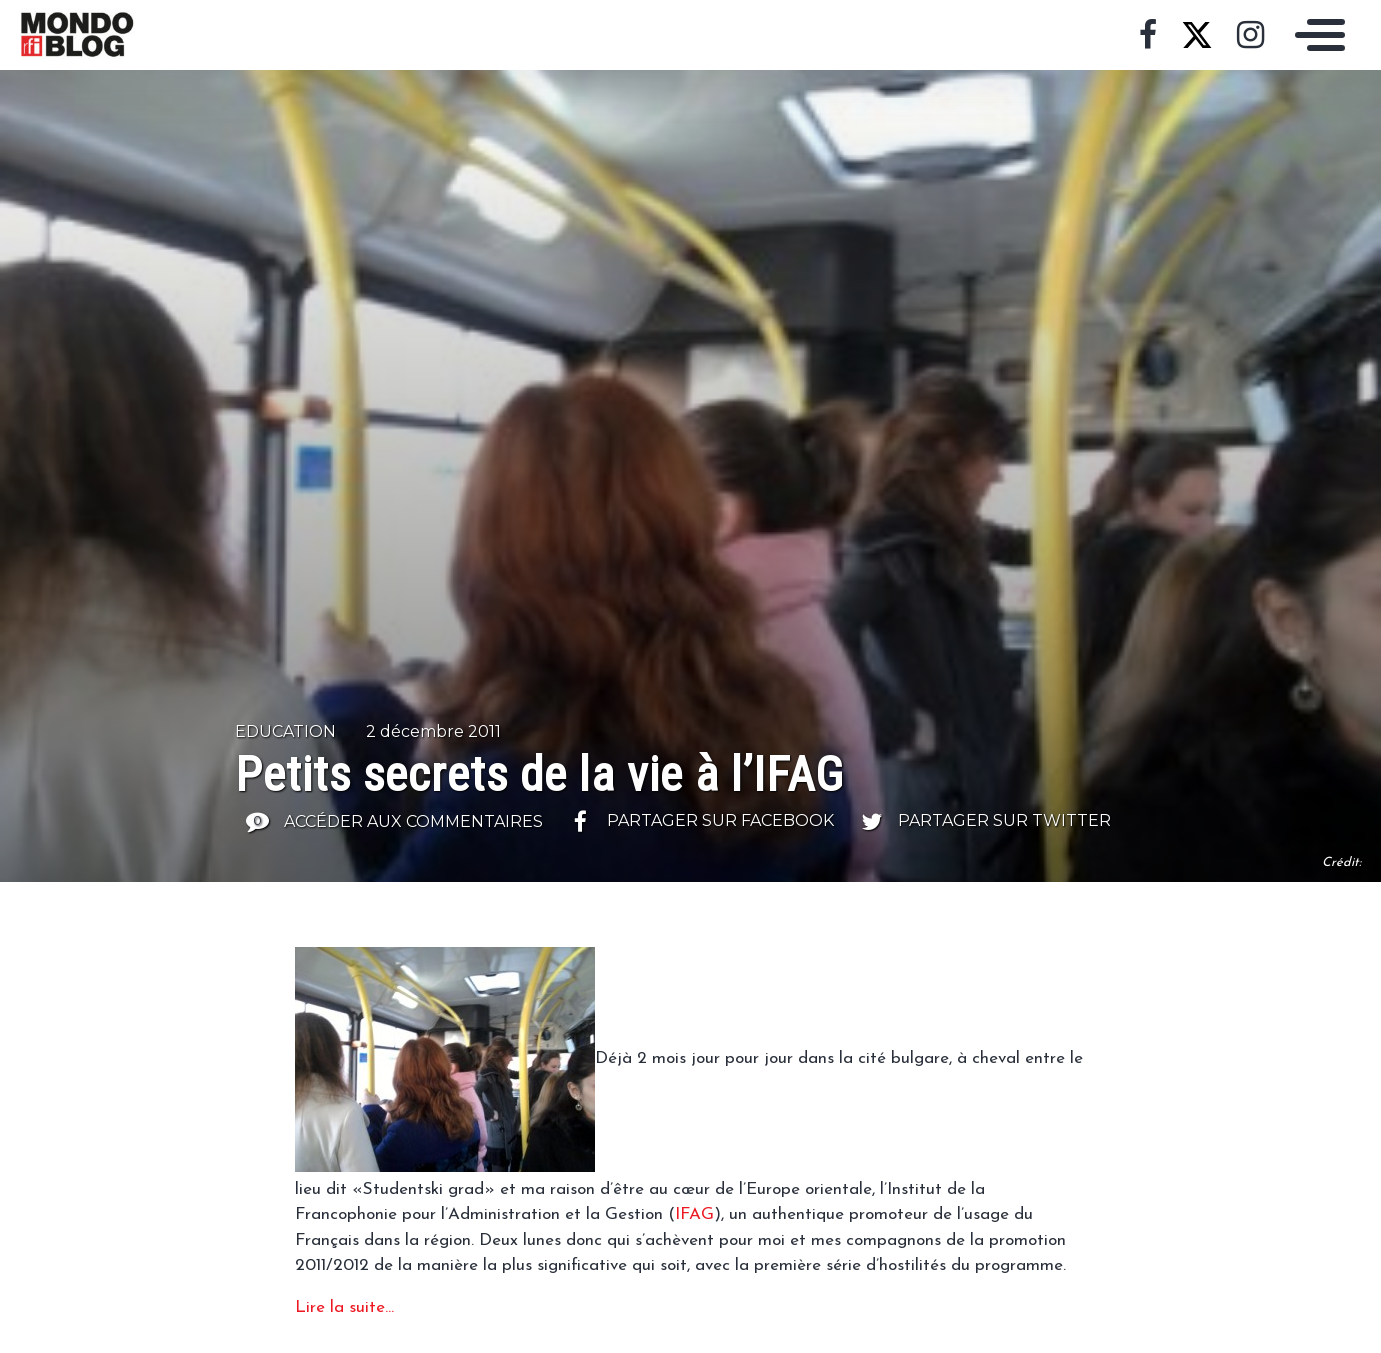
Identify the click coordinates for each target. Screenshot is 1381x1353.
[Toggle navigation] (1315, 35)
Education (285, 731)
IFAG (694, 1214)
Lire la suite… (344, 1307)
